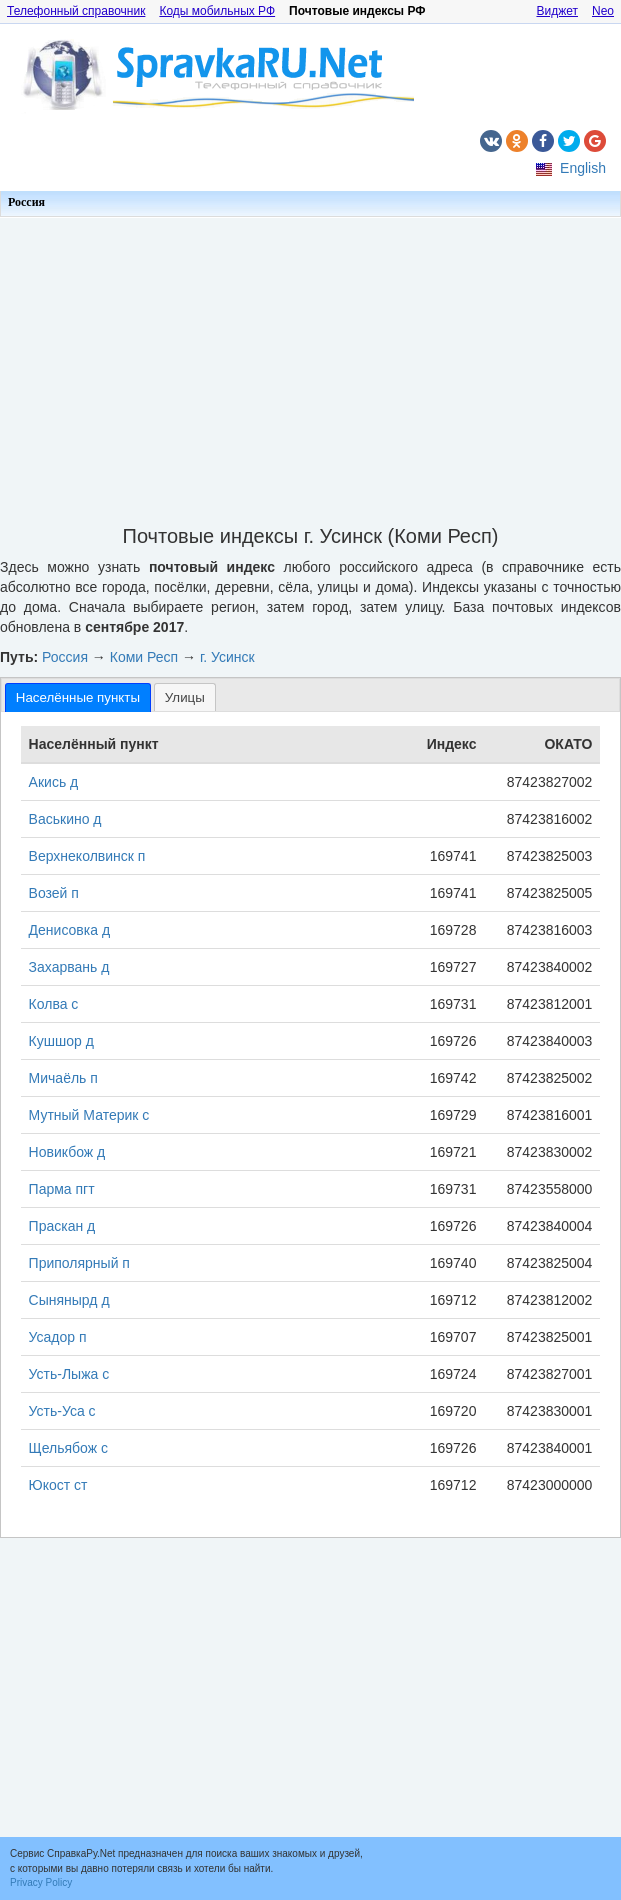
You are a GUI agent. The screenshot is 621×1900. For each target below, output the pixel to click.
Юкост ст (58, 1485)
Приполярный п (79, 1263)
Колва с (54, 1004)
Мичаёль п (63, 1078)
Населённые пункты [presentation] (78, 697)
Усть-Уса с (62, 1411)
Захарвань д (69, 967)
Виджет (557, 11)
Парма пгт (62, 1189)
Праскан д (62, 1226)
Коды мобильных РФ (217, 11)
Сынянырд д (69, 1300)
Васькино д (65, 819)
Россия (26, 202)
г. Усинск (227, 657)
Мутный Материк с (89, 1115)
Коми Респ (144, 657)
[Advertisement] (310, 365)
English (583, 168)
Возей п (54, 893)
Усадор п (58, 1337)
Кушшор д (61, 1041)
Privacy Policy (41, 1882)
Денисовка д (69, 930)
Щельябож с (68, 1448)
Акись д (54, 782)
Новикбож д (67, 1152)
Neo (603, 11)
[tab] (78, 697)
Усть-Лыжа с (69, 1374)
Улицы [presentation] (185, 697)
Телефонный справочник (76, 11)
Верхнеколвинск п (87, 856)
